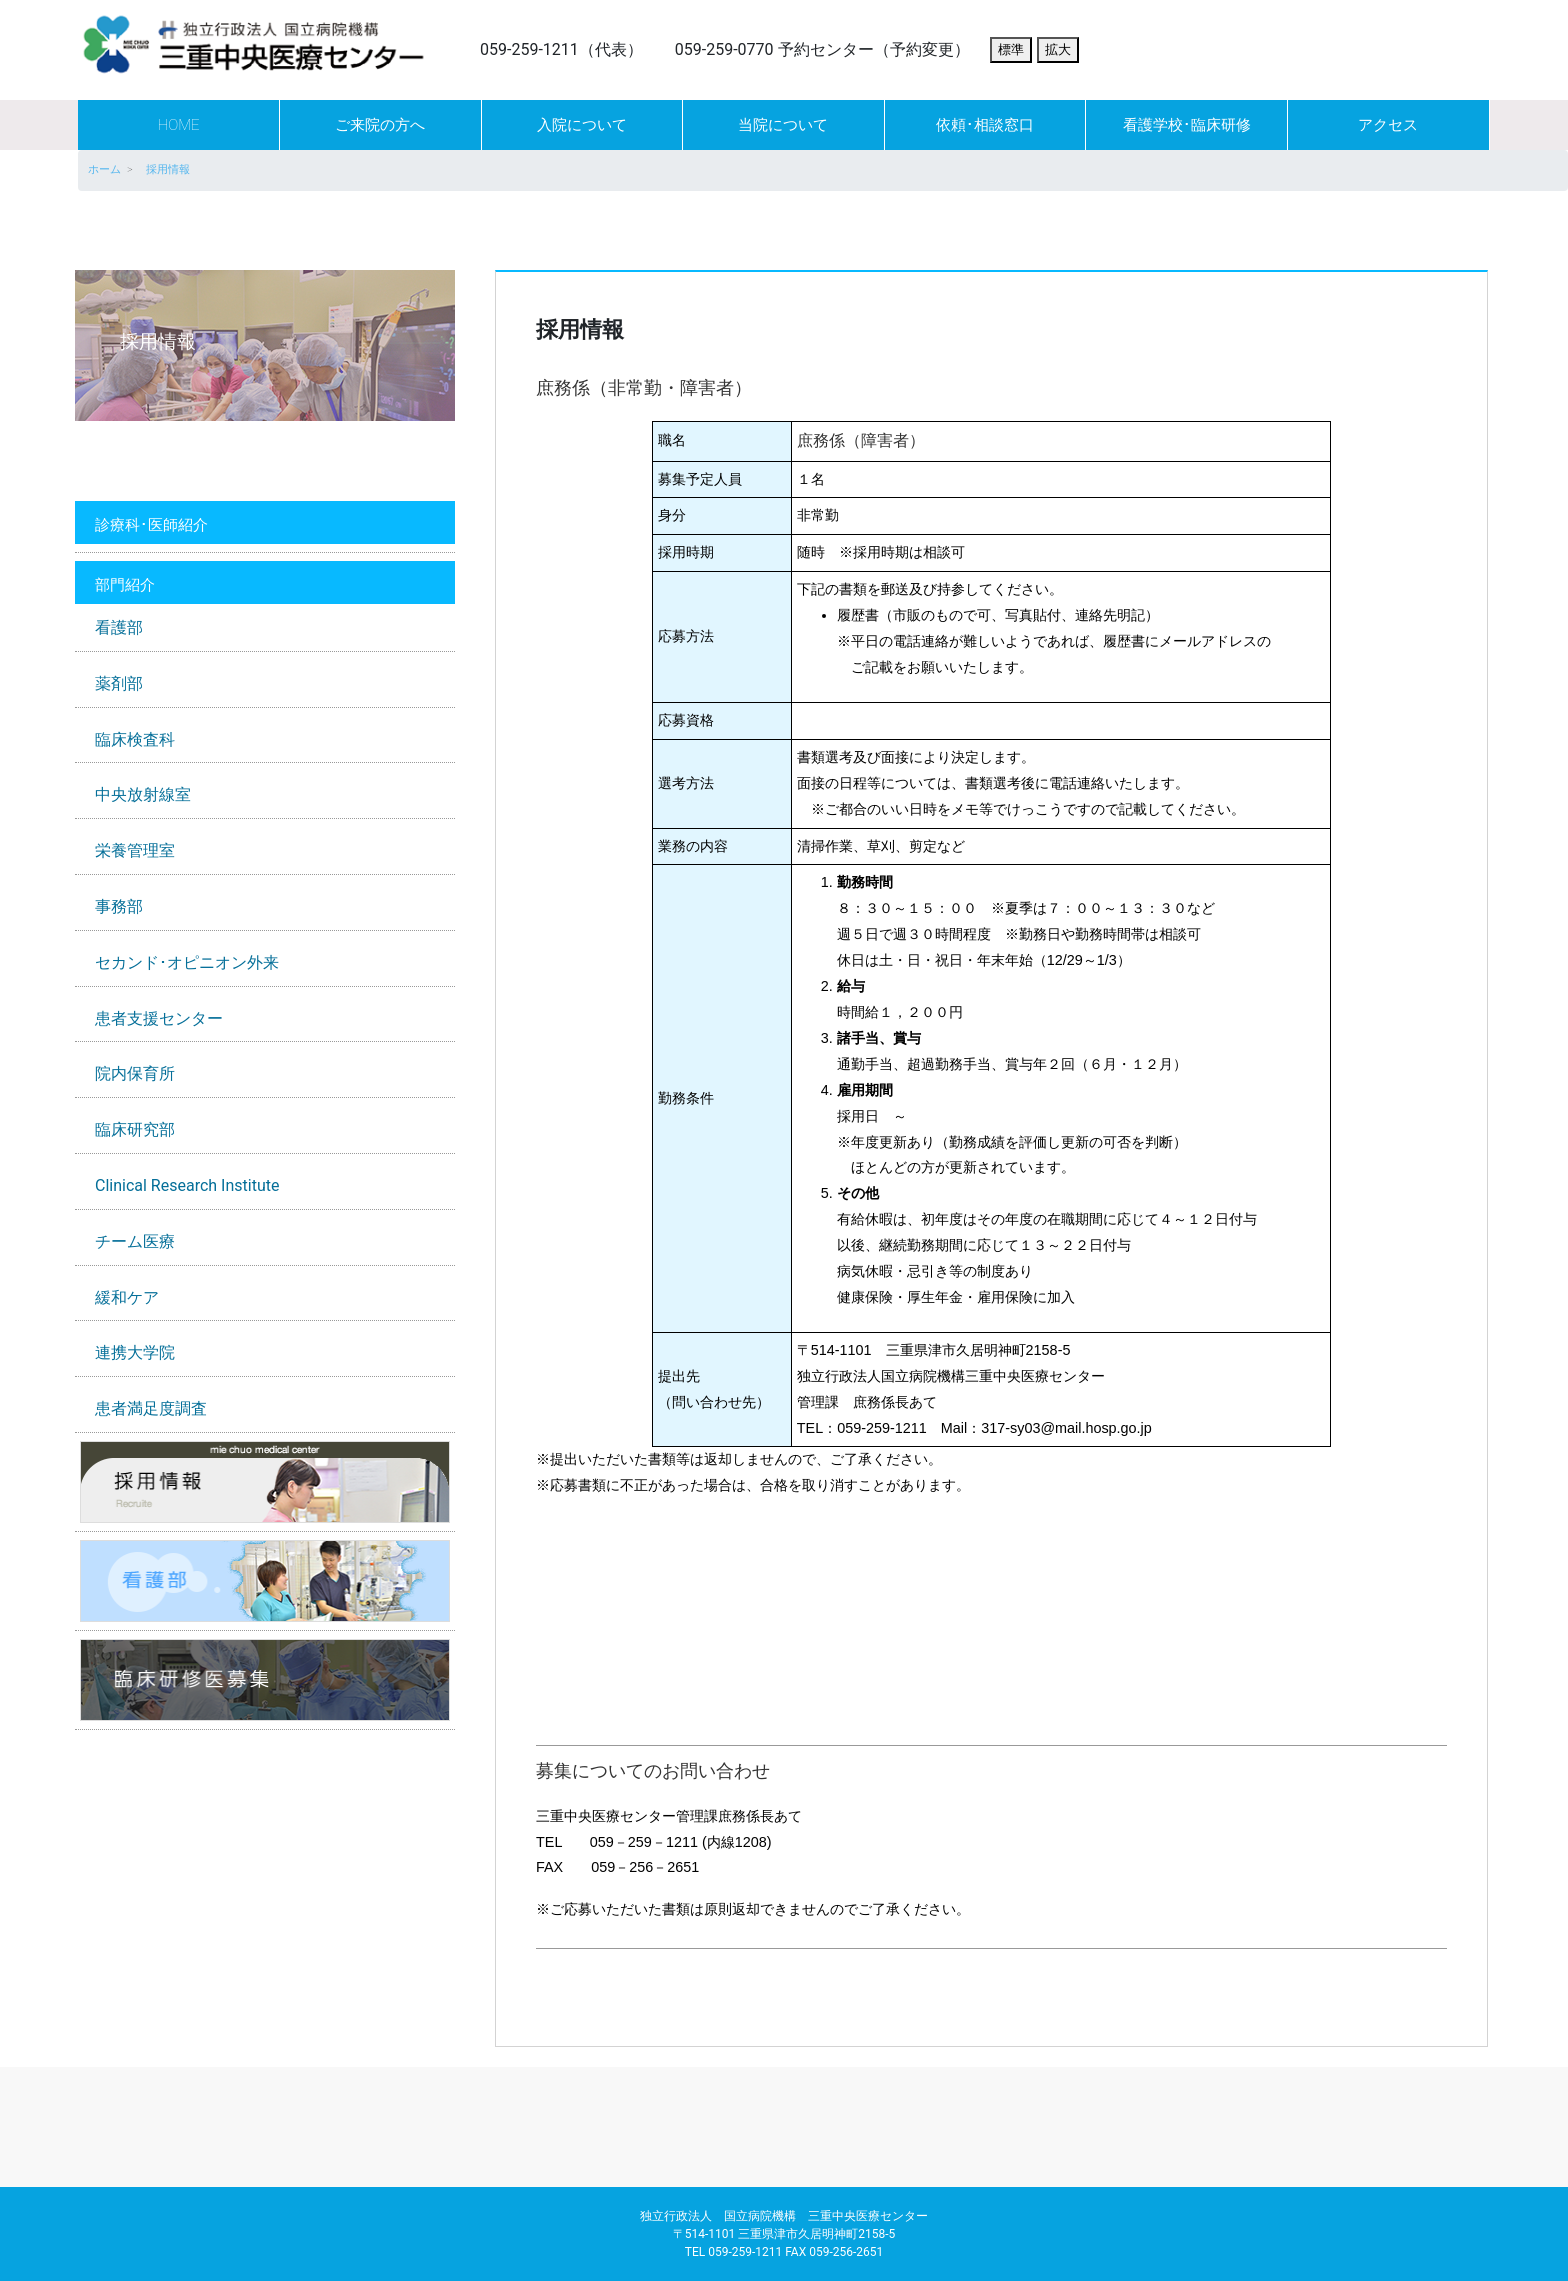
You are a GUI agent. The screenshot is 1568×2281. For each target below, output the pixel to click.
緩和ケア (127, 1297)
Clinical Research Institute (187, 1185)
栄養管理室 (135, 850)
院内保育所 (135, 1073)
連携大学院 (135, 1352)
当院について (783, 125)
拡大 (1058, 49)
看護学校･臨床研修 (1187, 125)
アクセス (1388, 125)
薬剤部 (119, 683)
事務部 (119, 906)
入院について (582, 125)
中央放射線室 (143, 794)
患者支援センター (159, 1018)
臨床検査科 (135, 739)
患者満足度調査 (151, 1408)
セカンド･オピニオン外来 (187, 962)
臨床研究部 (135, 1129)
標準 (1011, 49)
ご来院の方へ (380, 125)
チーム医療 (135, 1241)
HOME (179, 125)
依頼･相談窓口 (985, 125)
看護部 (119, 627)
